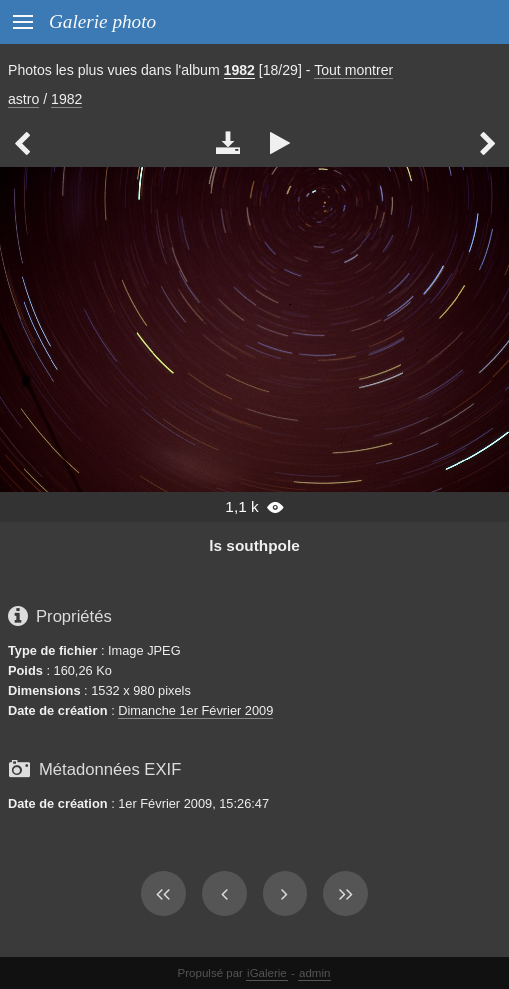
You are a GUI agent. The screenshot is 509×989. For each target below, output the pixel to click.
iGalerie (267, 973)
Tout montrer (353, 70)
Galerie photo (102, 21)
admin (314, 973)
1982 (239, 70)
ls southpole (254, 545)
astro (23, 99)
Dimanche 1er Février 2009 (195, 710)
